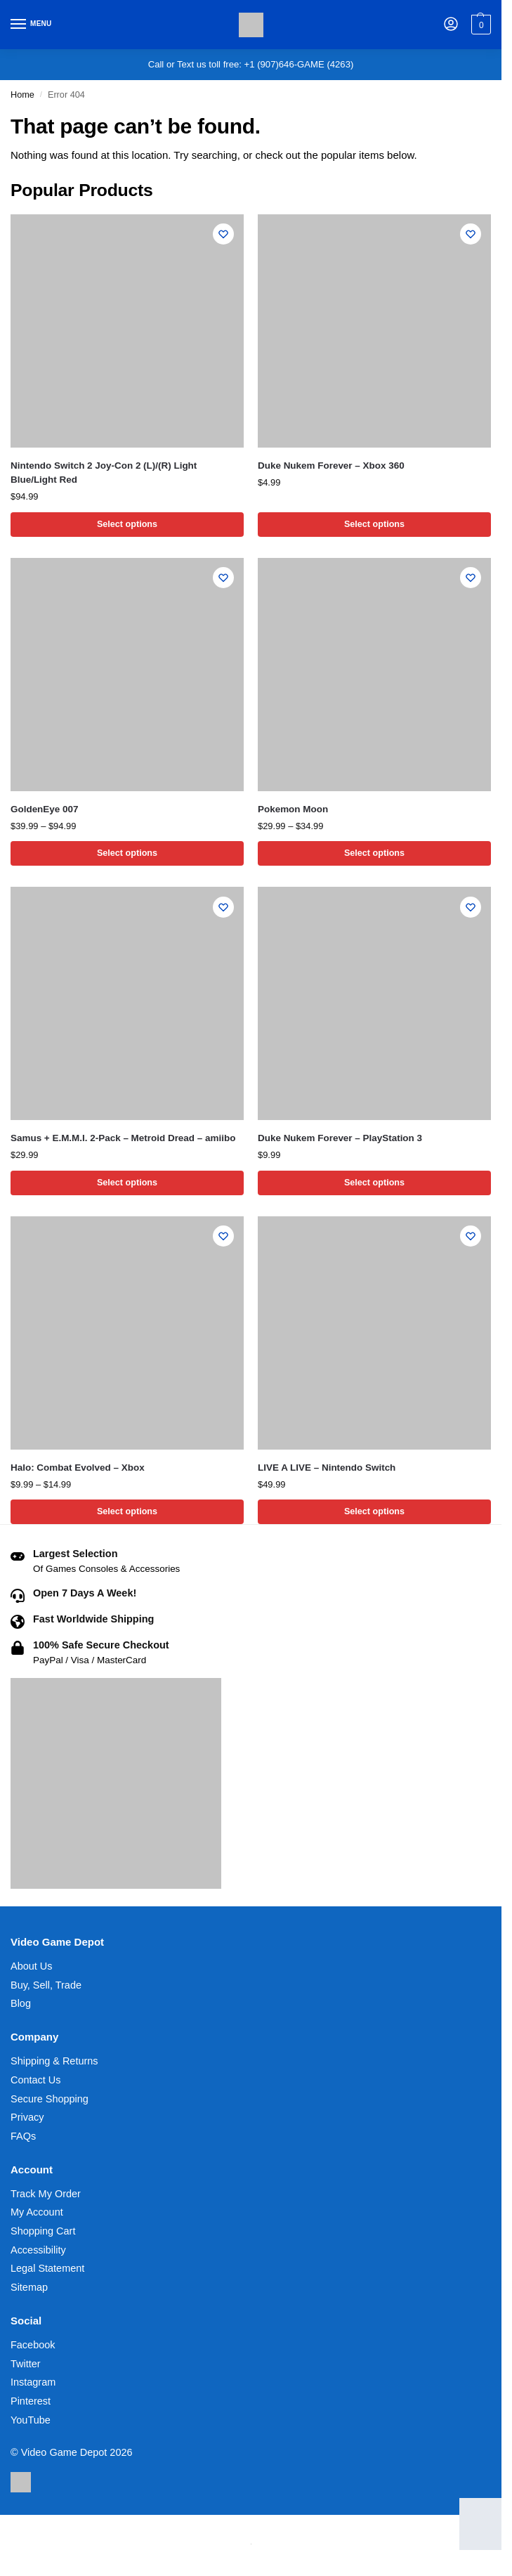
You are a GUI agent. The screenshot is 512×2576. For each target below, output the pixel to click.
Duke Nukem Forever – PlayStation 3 (340, 1138)
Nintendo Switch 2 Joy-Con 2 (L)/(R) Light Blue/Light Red (104, 472)
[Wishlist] (222, 235)
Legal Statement (47, 2269)
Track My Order (46, 2195)
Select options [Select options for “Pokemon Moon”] (374, 854)
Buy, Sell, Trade (46, 1986)
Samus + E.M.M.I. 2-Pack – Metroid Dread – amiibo (123, 1138)
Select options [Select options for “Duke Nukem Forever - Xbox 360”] (374, 524)
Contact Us (36, 2081)
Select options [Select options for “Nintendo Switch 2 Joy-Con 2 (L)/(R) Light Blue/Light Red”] (127, 524)
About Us (31, 1967)
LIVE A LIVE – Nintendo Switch (326, 1468)
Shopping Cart (43, 2232)
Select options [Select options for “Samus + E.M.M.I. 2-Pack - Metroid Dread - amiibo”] (127, 1183)
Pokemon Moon (293, 809)
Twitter (26, 2365)
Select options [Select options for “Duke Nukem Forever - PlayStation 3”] (374, 1183)
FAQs (23, 2137)
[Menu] (32, 24)
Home (22, 95)
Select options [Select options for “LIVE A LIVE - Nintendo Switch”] (374, 1513)
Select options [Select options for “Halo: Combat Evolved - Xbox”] (127, 1513)
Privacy (27, 2118)
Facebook (33, 2346)
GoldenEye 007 (44, 809)
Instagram (33, 2383)
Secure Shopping (49, 2100)
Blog (21, 2004)
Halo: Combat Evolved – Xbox (78, 1468)
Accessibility (38, 2251)
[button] (479, 24)
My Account (37, 2213)
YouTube (31, 2421)
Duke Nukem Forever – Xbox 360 (331, 465)
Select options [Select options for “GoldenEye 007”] (127, 854)
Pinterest (31, 2402)
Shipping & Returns (54, 2062)
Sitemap (29, 2288)
